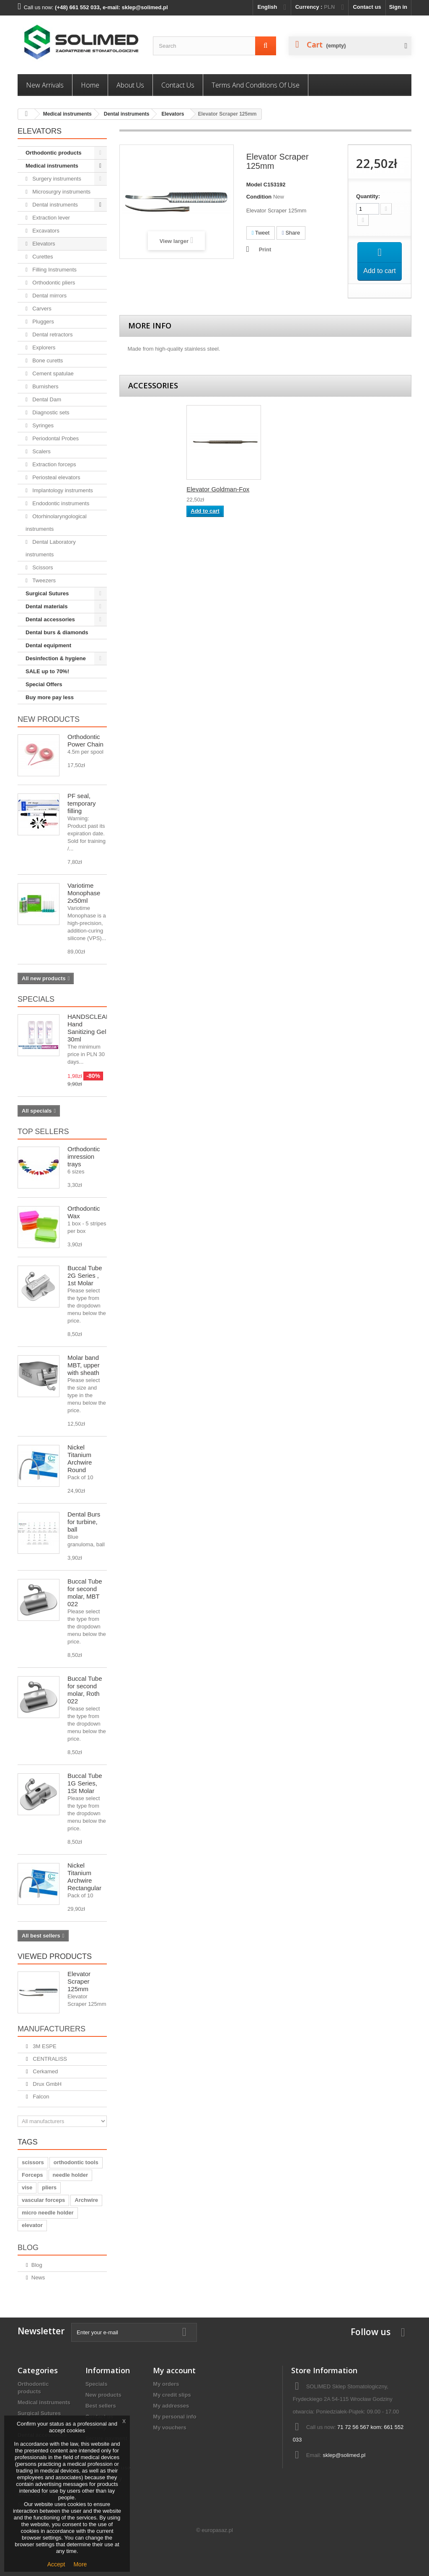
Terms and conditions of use (256, 85)
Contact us (367, 7)
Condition (259, 197)
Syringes (42, 425)
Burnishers (45, 386)
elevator (32, 2225)
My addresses (171, 2406)
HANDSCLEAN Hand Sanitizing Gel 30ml (89, 1028)
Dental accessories (50, 619)
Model (254, 184)
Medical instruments (67, 114)
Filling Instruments (54, 269)
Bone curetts (47, 360)
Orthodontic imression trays (83, 1156)
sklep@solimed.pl (344, 2455)
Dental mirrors (49, 295)
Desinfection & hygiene (56, 658)
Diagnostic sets (50, 412)
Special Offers (44, 684)
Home (90, 85)
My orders (166, 2384)
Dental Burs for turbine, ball (83, 1522)
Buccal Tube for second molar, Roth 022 (84, 1690)
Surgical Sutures (47, 593)
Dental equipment (48, 645)
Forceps (32, 2175)
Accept (56, 2564)
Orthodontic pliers (53, 282)
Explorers (43, 347)
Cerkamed (44, 2071)
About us (130, 85)
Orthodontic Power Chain (85, 740)
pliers (49, 2187)
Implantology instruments (62, 490)
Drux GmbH (46, 2084)
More (80, 2564)
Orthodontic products (54, 153)
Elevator (197, 491)
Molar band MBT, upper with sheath (83, 1365)
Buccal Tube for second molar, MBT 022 (84, 1592)
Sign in (398, 7)
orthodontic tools (76, 2162)
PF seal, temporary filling (81, 803)
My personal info (174, 2416)
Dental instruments (127, 114)
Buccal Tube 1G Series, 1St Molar (84, 1783)
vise (27, 2187)
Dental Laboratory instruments (51, 548)
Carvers (41, 308)
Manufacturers (51, 2029)
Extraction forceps (53, 464)
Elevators (172, 114)
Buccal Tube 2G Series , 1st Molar (84, 1275)
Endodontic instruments (60, 503)
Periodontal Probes (55, 438)
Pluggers (42, 321)
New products (49, 719)
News (38, 2277)
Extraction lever (50, 217)
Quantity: (368, 196)
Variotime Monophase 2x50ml (83, 893)
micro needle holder (48, 2212)
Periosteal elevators (55, 477)
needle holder (70, 2175)
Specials (36, 999)
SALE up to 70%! (47, 671)
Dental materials (46, 606)
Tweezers (43, 580)
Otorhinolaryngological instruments (56, 522)
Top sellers (43, 1131)
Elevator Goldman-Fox (300, 491)
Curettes (42, 256)
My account (174, 2370)
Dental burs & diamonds (57, 632)
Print (265, 249)
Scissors (42, 567)
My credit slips (172, 2395)
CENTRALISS (49, 2059)
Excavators (45, 230)
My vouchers (169, 2427)
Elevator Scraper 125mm (78, 1981)
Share (291, 233)
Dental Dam (46, 399)
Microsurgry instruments (60, 192)
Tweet (261, 233)
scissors (33, 2162)
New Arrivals (45, 85)
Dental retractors (52, 334)
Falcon (40, 2096)
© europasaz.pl (214, 2530)
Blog (28, 2247)
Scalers (41, 451)
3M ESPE (44, 2046)
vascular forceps (43, 2200)
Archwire (86, 2200)
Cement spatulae (52, 373)
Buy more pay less (50, 697)
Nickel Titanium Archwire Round (79, 1458)
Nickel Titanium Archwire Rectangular (84, 1876)
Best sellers (100, 2406)
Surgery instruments (56, 179)
